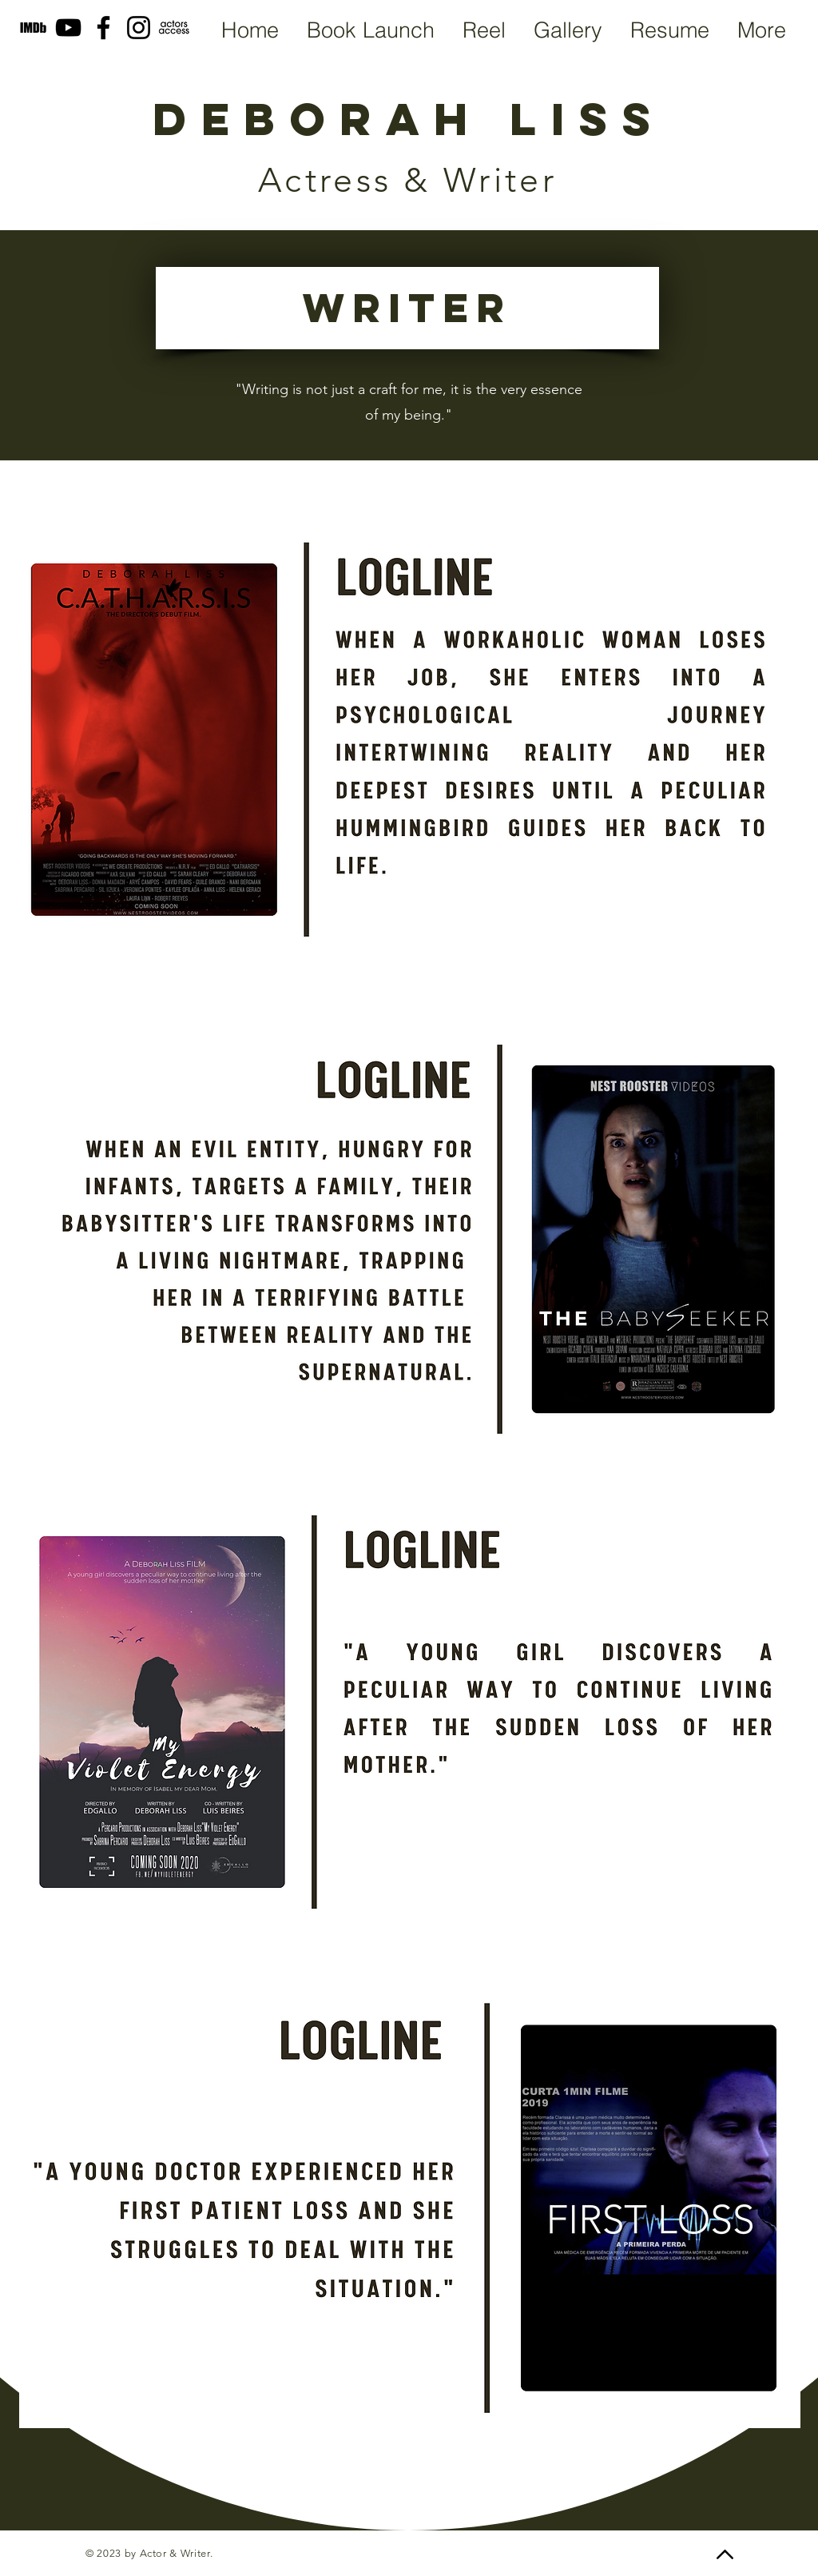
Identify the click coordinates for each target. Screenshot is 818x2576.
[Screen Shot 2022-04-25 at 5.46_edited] (173, 27)
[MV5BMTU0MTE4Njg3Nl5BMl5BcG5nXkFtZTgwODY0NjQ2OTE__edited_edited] (33, 27)
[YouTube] (68, 27)
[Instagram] (138, 27)
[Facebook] (103, 27)
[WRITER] (407, 308)
